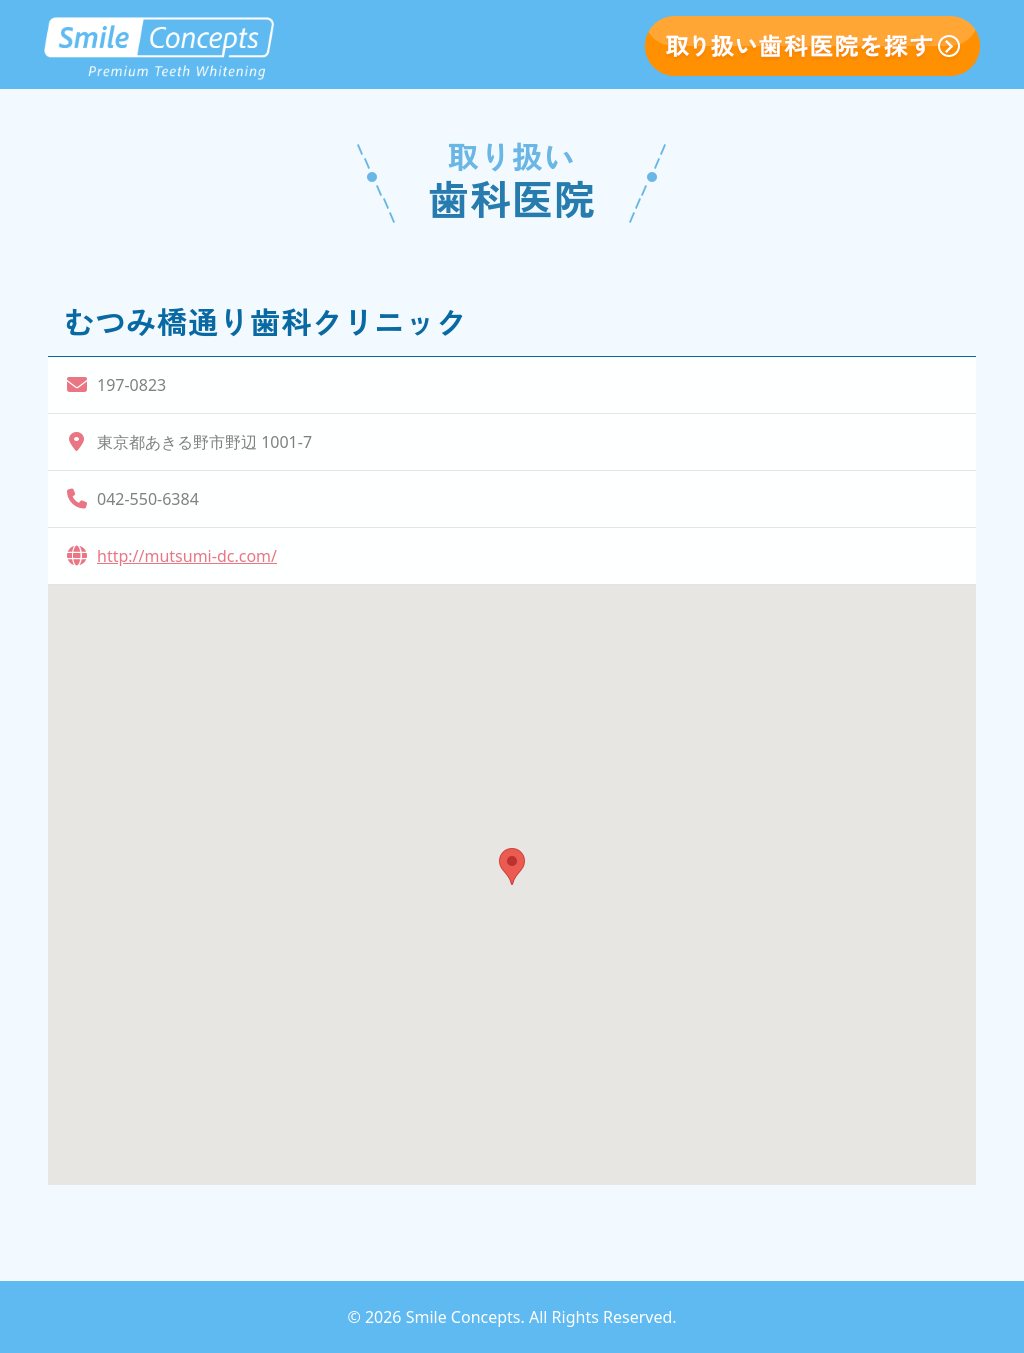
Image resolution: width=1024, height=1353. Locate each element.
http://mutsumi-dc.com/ (187, 556)
